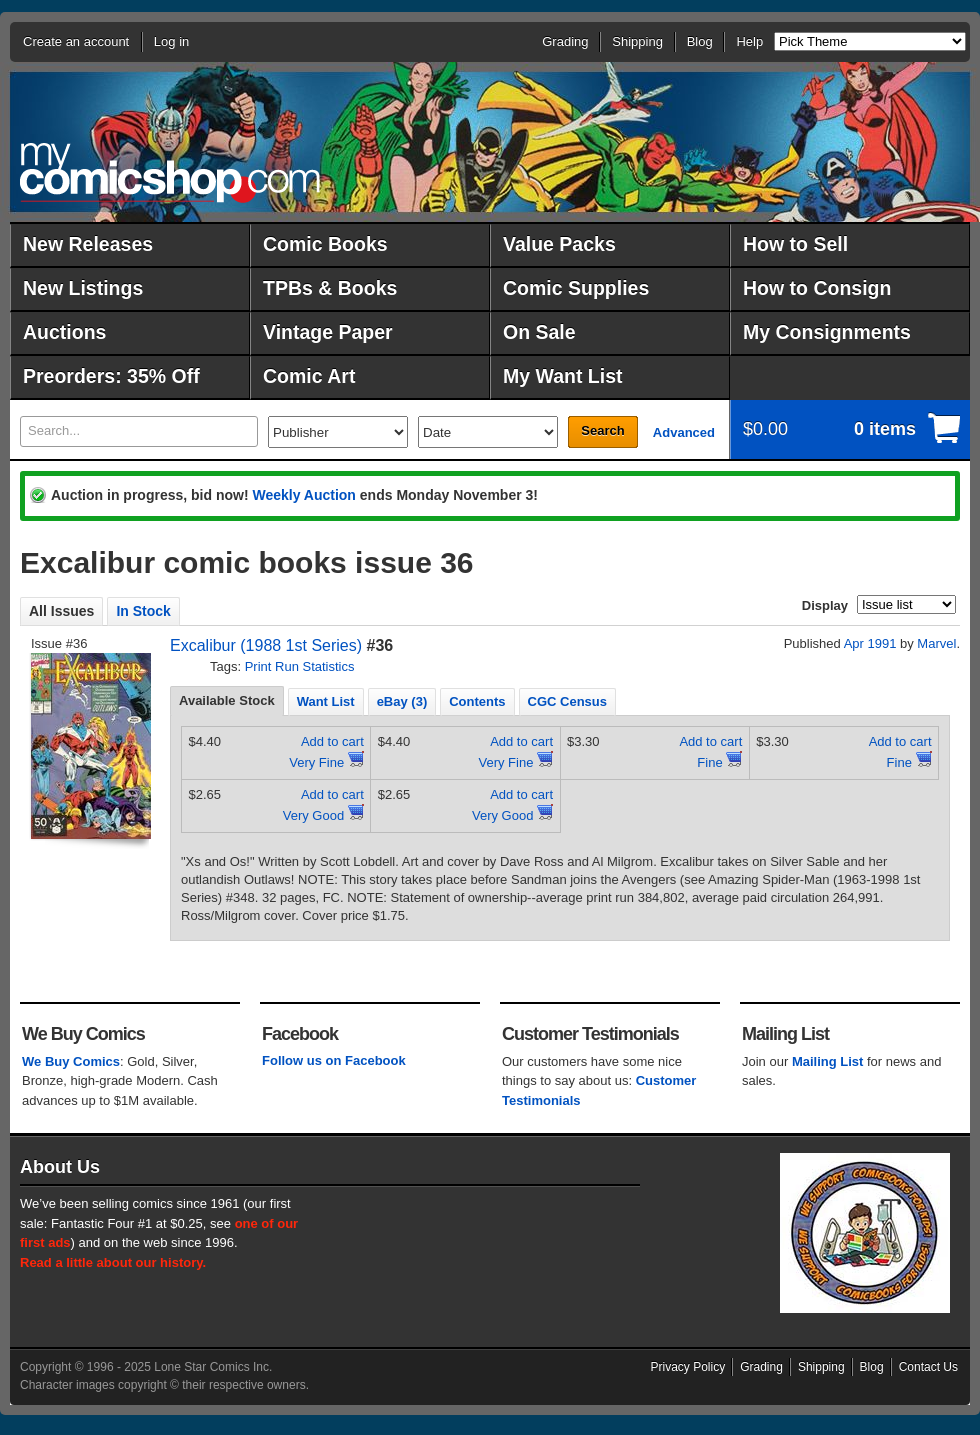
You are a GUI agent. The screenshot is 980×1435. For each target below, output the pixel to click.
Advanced (684, 432)
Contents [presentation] (477, 701)
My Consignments (827, 332)
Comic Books (325, 244)
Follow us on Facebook (334, 1060)
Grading (565, 41)
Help (749, 41)
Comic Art (309, 376)
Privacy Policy (688, 1367)
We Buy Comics (71, 1061)
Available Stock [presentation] (227, 700)
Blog (700, 41)
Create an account (76, 41)
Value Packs (559, 244)
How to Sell (795, 244)
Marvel (936, 643)
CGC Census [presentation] (567, 701)
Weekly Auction (303, 495)
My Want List (563, 376)
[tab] (227, 701)
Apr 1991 (870, 643)
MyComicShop (170, 172)
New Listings (83, 288)
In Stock (143, 611)
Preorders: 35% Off (111, 376)
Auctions (64, 332)
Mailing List (828, 1061)
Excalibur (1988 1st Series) (266, 645)
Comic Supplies (576, 288)
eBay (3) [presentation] (402, 701)
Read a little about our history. (113, 1262)
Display (825, 605)
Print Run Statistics (300, 666)
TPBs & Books (330, 288)
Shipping (637, 41)
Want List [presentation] (326, 701)
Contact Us (928, 1367)
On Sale (539, 332)
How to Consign (817, 288)
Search (602, 430)
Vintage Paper (328, 332)
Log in (171, 41)
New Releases (88, 244)
